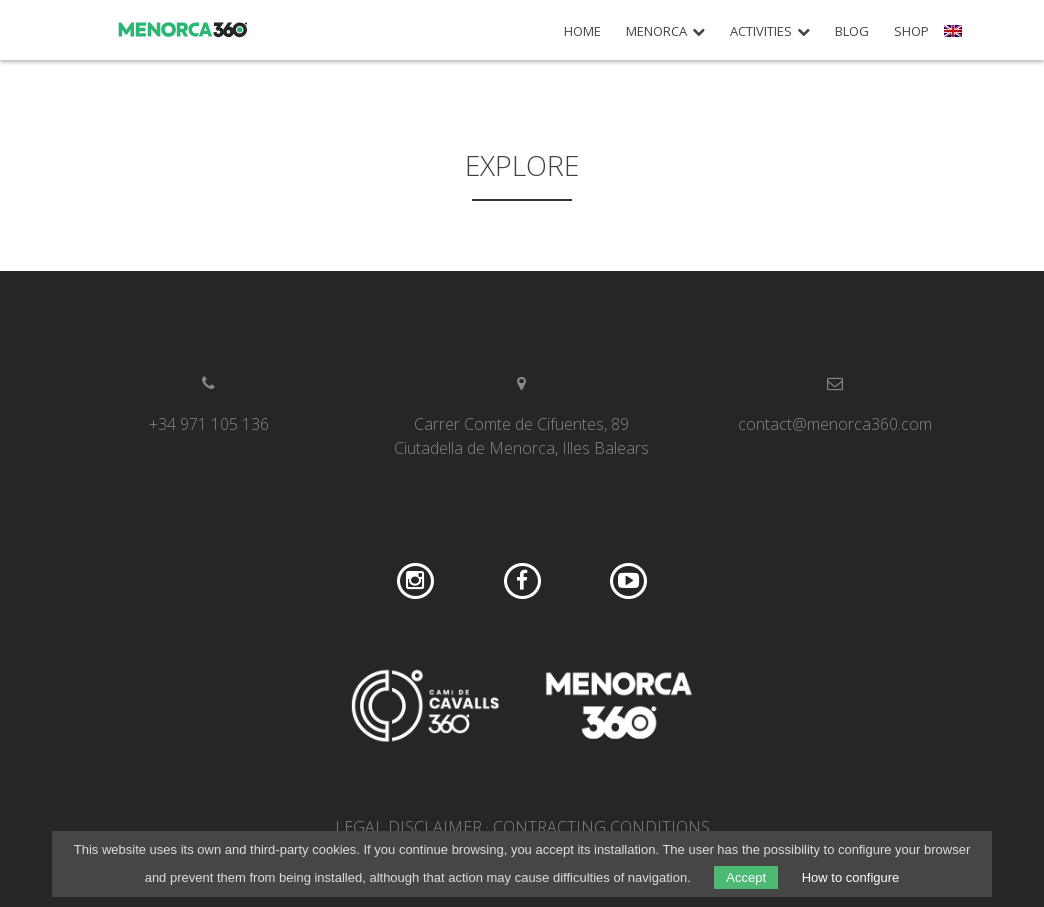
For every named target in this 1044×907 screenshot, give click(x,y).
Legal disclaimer (408, 827)
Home (582, 31)
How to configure (851, 877)
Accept (746, 877)
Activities (761, 31)
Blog (852, 31)
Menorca (656, 31)
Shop (911, 31)
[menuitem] (955, 38)
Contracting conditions (601, 827)
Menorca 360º (183, 30)
